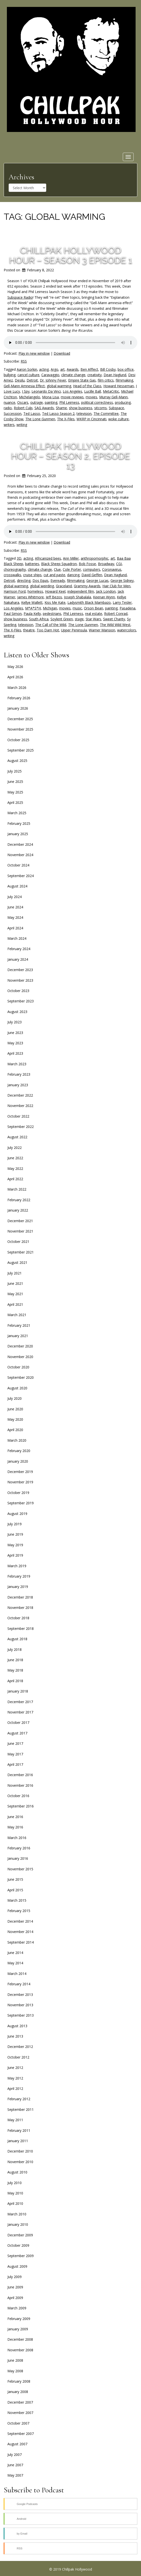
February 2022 (18, 1199)
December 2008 (20, 2339)
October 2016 (18, 1795)
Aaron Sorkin (27, 369)
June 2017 (15, 1743)
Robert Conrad (115, 613)
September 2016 (20, 1806)
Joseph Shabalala (77, 597)
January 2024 (17, 959)
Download (62, 353)
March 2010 (16, 2214)
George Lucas (97, 580)
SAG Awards (44, 407)
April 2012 (15, 2088)
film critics (106, 380)
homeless (35, 591)
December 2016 (20, 1774)
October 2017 (18, 1722)
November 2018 (20, 1607)
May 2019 (15, 1545)
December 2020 (20, 1346)
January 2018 (17, 1691)
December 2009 (20, 2235)
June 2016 (15, 1816)
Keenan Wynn (104, 597)
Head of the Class (87, 386)
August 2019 (17, 1513)
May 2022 (15, 1168)
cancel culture (28, 374)
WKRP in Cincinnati (91, 419)
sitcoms (100, 407)
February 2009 (18, 2318)
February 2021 (18, 1325)
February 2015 (18, 1910)
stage (79, 619)
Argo (54, 369)
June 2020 (15, 1409)
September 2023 (20, 1001)
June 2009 (15, 2287)
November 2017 (20, 1712)
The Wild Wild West (115, 624)
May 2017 (15, 1754)
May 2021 (15, 1293)
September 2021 (20, 1252)
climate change (73, 374)
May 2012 (15, 2078)
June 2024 (15, 907)
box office (126, 369)
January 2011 (17, 2140)
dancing (73, 574)
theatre (29, 630)
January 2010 (17, 2224)
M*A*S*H (33, 608)
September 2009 (20, 2255)
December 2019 (20, 1471)
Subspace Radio (20, 297)
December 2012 (20, 2046)
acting (44, 369)
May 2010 (15, 2193)
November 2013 (20, 2005)
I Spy (26, 391)
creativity (94, 374)
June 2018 (15, 1659)
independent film (80, 591)
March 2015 (16, 1900)
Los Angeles (72, 391)
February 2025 (18, 823)
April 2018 (15, 1680)
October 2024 (18, 865)
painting (51, 402)
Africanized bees (48, 558)
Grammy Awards (87, 586)
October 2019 (18, 1492)
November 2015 (20, 1869)
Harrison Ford (15, 591)
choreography (15, 569)
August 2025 (17, 760)
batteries (32, 563)
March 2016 (16, 1837)
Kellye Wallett (32, 602)
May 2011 (15, 2119)
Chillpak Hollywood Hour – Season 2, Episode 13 (70, 456)
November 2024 (20, 854)
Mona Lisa (50, 397)
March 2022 (16, 1189)
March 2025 (16, 812)
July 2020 (14, 1398)
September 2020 (20, 1377)
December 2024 (20, 844)
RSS (24, 361)
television (84, 413)
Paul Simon (13, 613)
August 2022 (17, 1137)
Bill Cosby (108, 369)
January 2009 (17, 2329)
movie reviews (72, 397)
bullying (10, 374)
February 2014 (18, 1984)
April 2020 (15, 1429)
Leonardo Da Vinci (46, 391)
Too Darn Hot (48, 630)
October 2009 (18, 2245)
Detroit (32, 380)
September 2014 (20, 1942)
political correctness (97, 402)
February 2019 (18, 1576)
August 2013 (17, 2026)
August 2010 (17, 2172)
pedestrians (52, 613)
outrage (36, 402)
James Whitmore (30, 597)
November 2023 (20, 980)
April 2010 (15, 2203)
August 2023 (17, 1011)
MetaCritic (111, 391)
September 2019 (20, 1503)
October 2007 (18, 2423)
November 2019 (20, 1482)
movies (91, 397)
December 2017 (20, 1701)
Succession (12, 413)
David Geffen (91, 574)
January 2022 (17, 1210)
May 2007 (15, 2475)
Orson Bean (93, 608)
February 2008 (18, 2381)
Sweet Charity (114, 619)
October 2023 (18, 990)
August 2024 (17, 886)
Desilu (20, 380)
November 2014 (20, 1931)
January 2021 (17, 1335)
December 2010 (20, 2151)
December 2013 (20, 1994)
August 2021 (17, 1262)
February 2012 (18, 2099)
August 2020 (17, 1388)
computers (91, 569)
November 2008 (20, 2350)
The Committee (106, 413)
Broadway (106, 563)
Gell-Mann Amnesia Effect (24, 386)
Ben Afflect (89, 369)
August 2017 (17, 1733)
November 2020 (20, 1356)
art (62, 369)
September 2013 (20, 2015)
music (77, 608)
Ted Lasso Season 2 (58, 413)
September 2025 (20, 750)
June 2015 (15, 1879)
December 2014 (20, 1921)
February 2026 (18, 698)
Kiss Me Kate (55, 602)
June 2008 (15, 2360)
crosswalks (12, 574)
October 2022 (18, 1116)
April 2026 (15, 677)
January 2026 (17, 708)
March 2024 (16, 938)
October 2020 (18, 1367)
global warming (59, 386)
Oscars (22, 402)
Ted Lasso (31, 413)
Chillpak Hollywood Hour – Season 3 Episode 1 (70, 255)
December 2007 (20, 2402)
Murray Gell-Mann (113, 397)
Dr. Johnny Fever (53, 380)
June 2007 (15, 2465)
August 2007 (17, 2444)
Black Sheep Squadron (59, 563)
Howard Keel (55, 591)
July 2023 (14, 1022)
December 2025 (20, 719)
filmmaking (124, 380)
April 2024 (15, 928)
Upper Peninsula (74, 630)
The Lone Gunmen (40, 419)
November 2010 (20, 2161)
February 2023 (18, 1074)
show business (80, 407)
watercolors (126, 630)
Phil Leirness (69, 402)
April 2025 (15, 802)
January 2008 (17, 2391)
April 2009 (15, 2297)
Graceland (64, 586)
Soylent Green (61, 619)
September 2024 (20, 875)
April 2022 (15, 1179)
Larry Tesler (122, 602)
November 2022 (20, 1105)
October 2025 (18, 739)
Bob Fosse (87, 563)
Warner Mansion (102, 630)
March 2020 (16, 1440)
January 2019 (17, 1586)
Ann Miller (71, 558)
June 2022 (15, 1158)
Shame (61, 407)
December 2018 (20, 1597)
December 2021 (20, 1220)
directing (24, 580)
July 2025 (14, 771)
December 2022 (20, 1095)
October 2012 (18, 2057)
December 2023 (20, 969)
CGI (119, 563)
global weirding (42, 586)
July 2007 (14, 2454)
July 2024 (14, 896)
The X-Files (66, 419)
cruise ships (32, 574)
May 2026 (15, 666)
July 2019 (14, 1524)
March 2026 (16, 687)
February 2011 (18, 2130)
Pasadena (127, 608)
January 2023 (17, 1085)
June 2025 (15, 781)
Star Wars (93, 619)
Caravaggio (50, 374)
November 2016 (20, 1785)
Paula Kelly (32, 613)
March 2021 (16, 1314)
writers (9, 424)
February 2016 (18, 1848)
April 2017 (15, 1764)
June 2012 (15, 2067)
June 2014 (15, 1952)
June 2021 (15, 1283)
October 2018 (18, 1618)
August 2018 (17, 1639)
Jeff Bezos (54, 597)
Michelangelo (29, 397)
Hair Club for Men (116, 586)
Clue (57, 569)
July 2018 (14, 1649)
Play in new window (34, 353)
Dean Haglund (115, 374)
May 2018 (15, 1670)
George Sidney (122, 580)
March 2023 (16, 1064)
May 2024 (15, 917)
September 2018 (20, 1628)
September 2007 (20, 2433)
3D (19, 558)
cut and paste (54, 574)
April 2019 (15, 1555)
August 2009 (17, 2266)
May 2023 (15, 1043)
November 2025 (20, 729)
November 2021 (20, 1231)
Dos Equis (40, 580)
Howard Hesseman (118, 386)
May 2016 (15, 1827)
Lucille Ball (92, 391)
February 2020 (18, 1450)
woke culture (118, 419)
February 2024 (18, 948)
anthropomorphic (95, 558)
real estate (93, 613)
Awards (72, 369)
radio (8, 407)
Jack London (106, 591)
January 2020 (17, 1461)
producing (123, 402)
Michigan (50, 608)
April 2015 (15, 1890)
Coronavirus (111, 569)
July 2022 (14, 1147)
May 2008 (15, 2371)
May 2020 (15, 1419)
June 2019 (15, 1534)
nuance (9, 402)
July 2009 (14, 2276)
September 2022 (20, 1126)
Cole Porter (72, 569)
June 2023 (15, 1032)
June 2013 (15, 2036)
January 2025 (17, 833)
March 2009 (16, 2308)
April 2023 (15, 1053)
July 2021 (14, 1273)
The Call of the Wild (50, 624)
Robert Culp (23, 407)
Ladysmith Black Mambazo (89, 602)
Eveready (57, 580)
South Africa (38, 619)
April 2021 (15, 1304)
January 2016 (17, 1858)
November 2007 (20, 2412)
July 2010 (14, 2182)
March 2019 (16, 1566)
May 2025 (15, 792)
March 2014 (16, 1973)
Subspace (116, 407)
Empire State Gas (82, 380)
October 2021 (18, 1241)
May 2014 (15, 1963)
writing (21, 424)
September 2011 (20, 2109)
